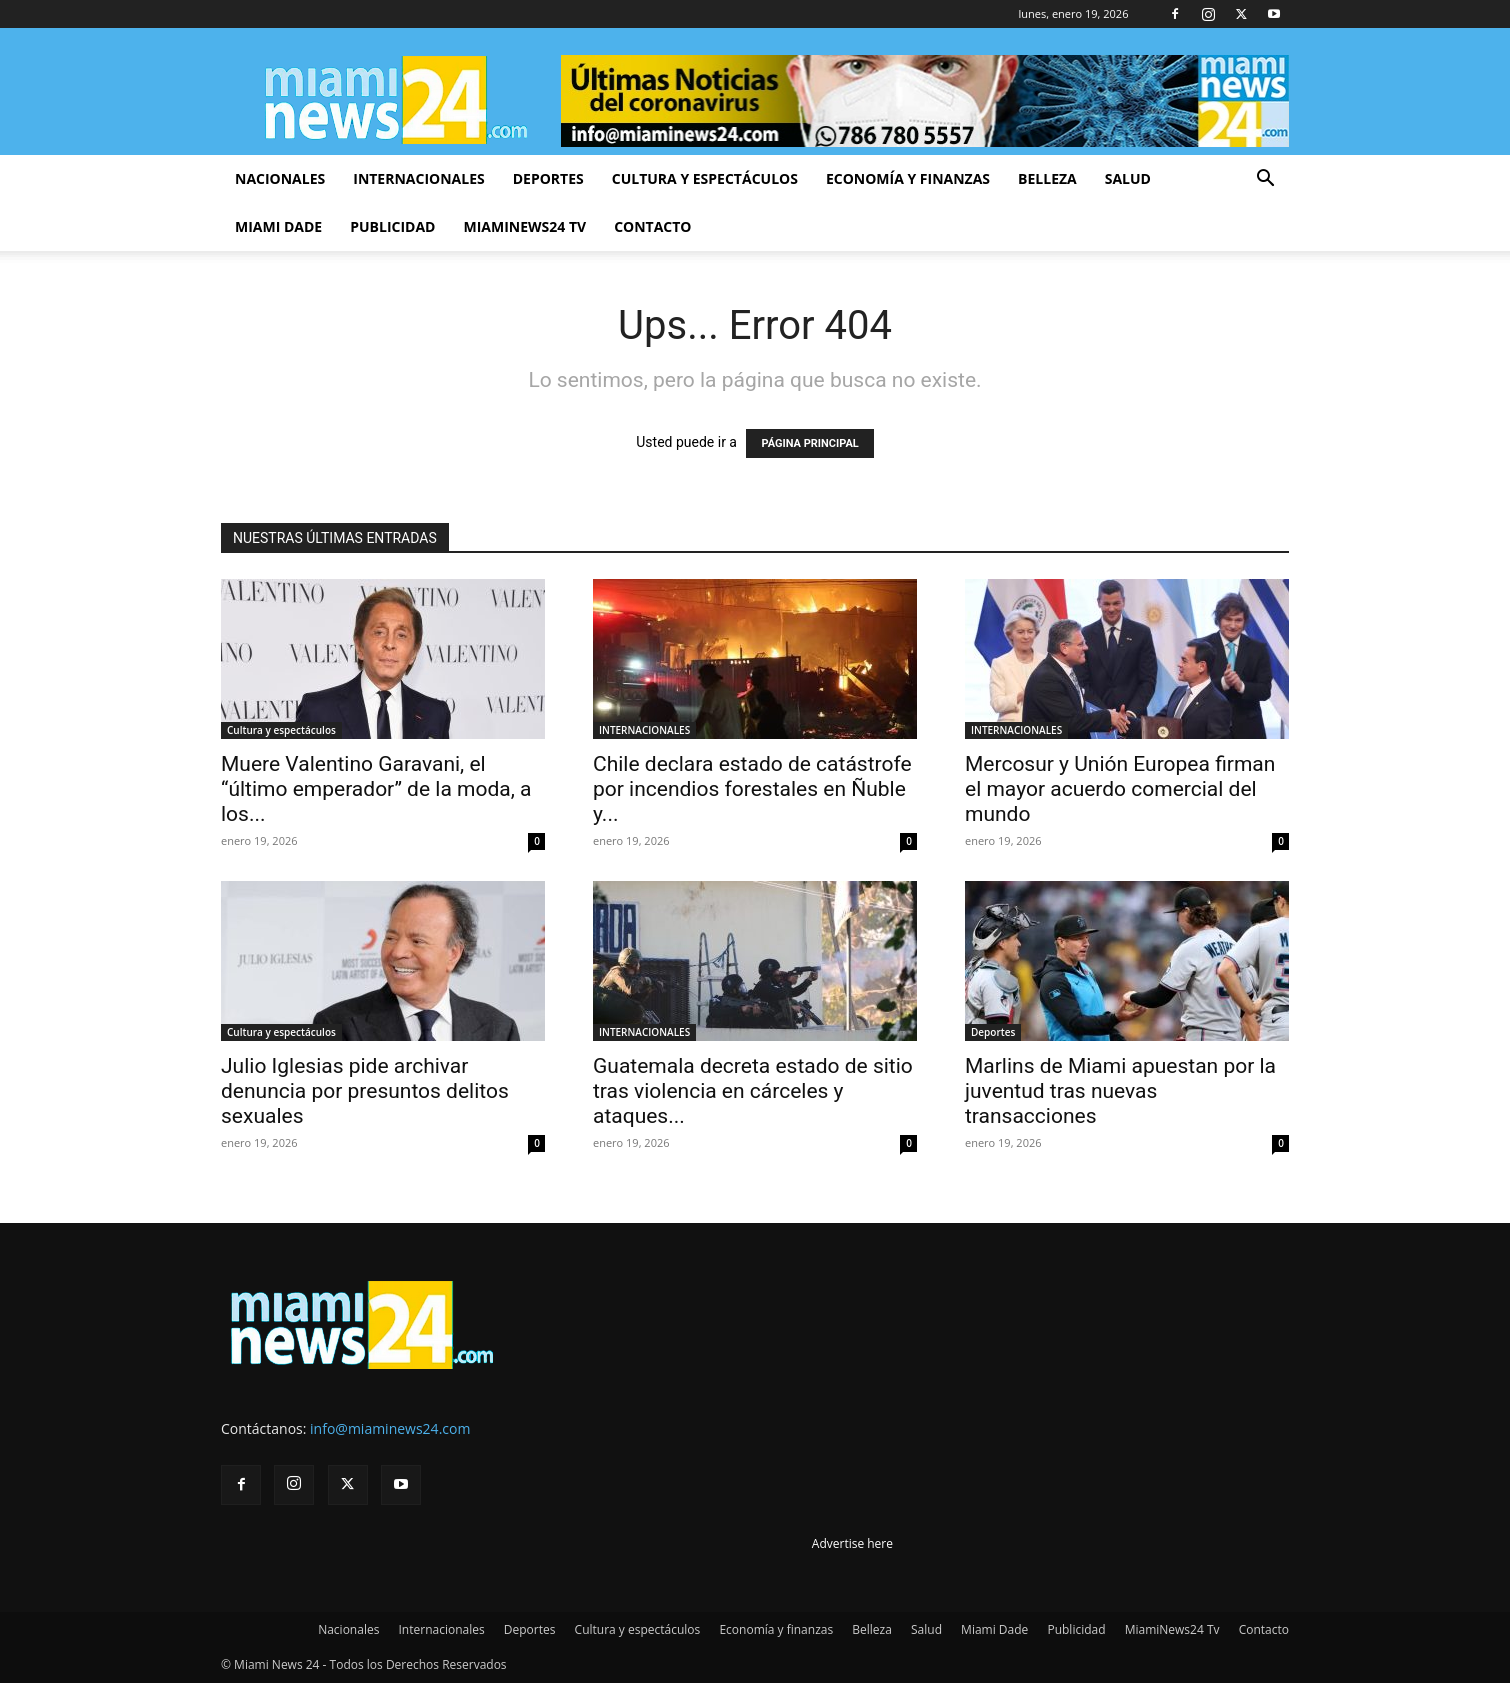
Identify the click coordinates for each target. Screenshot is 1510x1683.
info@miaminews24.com (390, 1428)
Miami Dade (278, 226)
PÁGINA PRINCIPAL (809, 443)
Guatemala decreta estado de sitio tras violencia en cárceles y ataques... (753, 1091)
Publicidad (392, 226)
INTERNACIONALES (644, 730)
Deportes (548, 178)
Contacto (652, 226)
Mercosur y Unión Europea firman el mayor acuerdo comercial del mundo (1120, 789)
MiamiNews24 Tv (524, 226)
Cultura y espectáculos (705, 178)
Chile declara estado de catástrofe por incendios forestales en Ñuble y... (752, 789)
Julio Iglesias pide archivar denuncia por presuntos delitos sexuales (365, 1091)
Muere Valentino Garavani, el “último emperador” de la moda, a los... (376, 789)
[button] (1265, 180)
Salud (1128, 178)
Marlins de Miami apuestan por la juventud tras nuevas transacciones (1120, 1091)
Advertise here (852, 1543)
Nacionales (280, 178)
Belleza (1047, 178)
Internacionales (418, 178)
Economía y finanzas (908, 178)
